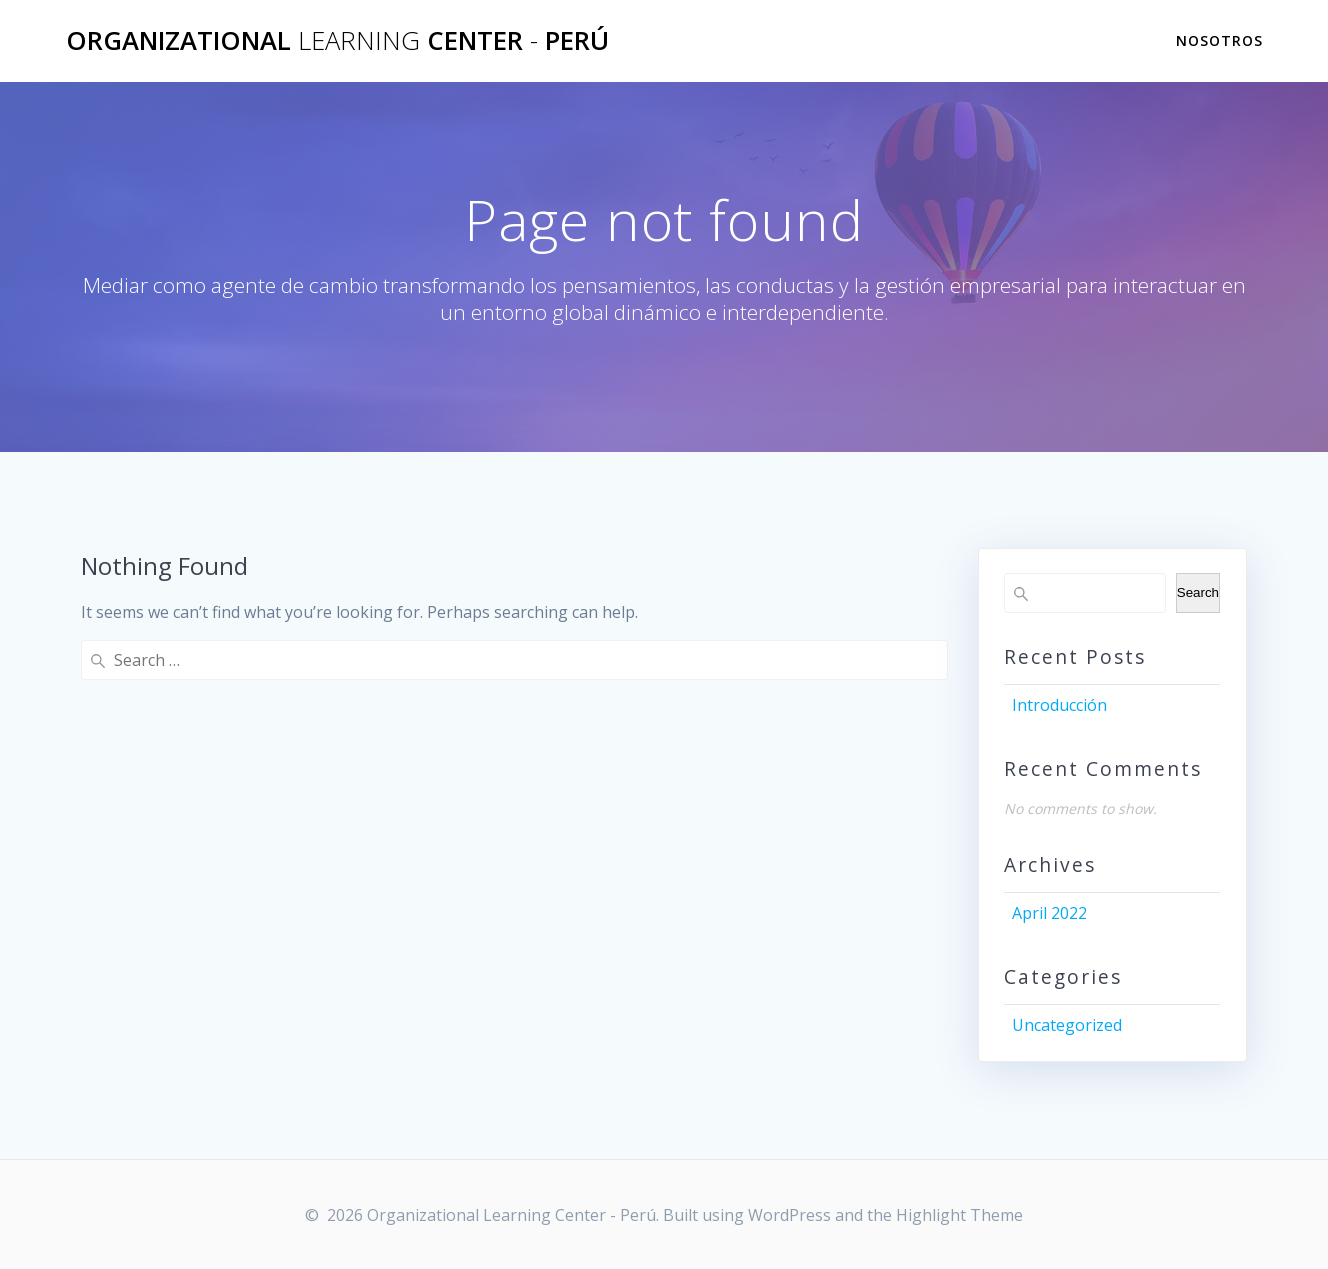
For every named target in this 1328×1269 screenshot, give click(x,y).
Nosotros (1219, 40)
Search (1198, 592)
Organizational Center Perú (337, 41)
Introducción (1059, 705)
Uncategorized (1067, 1025)
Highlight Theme (959, 1215)
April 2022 (1049, 913)
